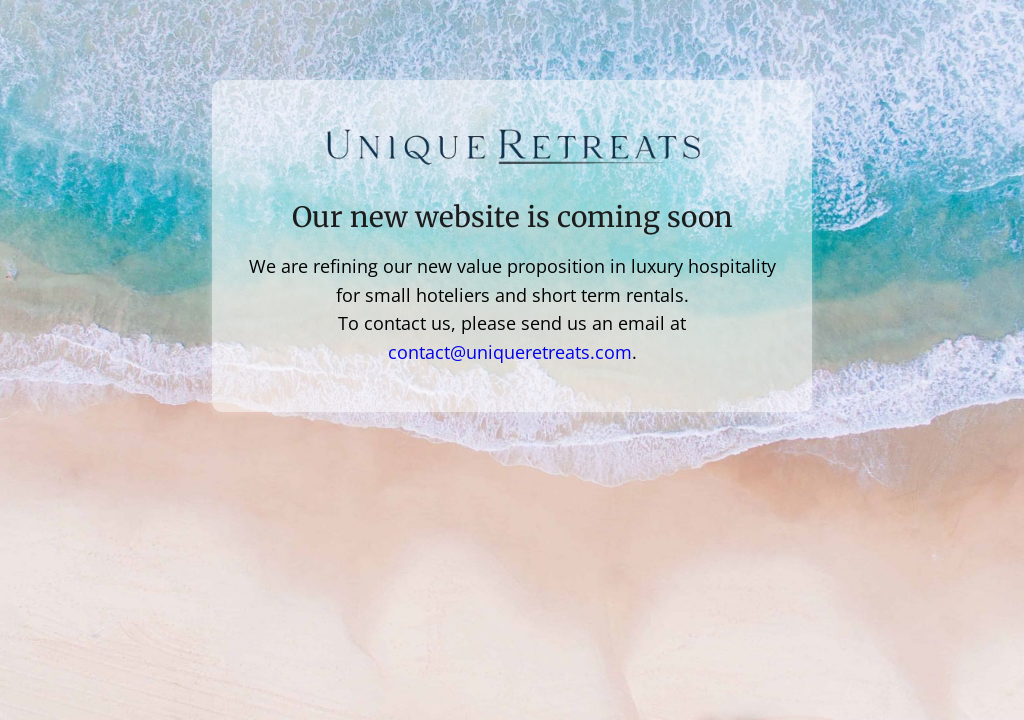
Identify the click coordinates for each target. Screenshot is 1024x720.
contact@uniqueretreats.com (510, 352)
